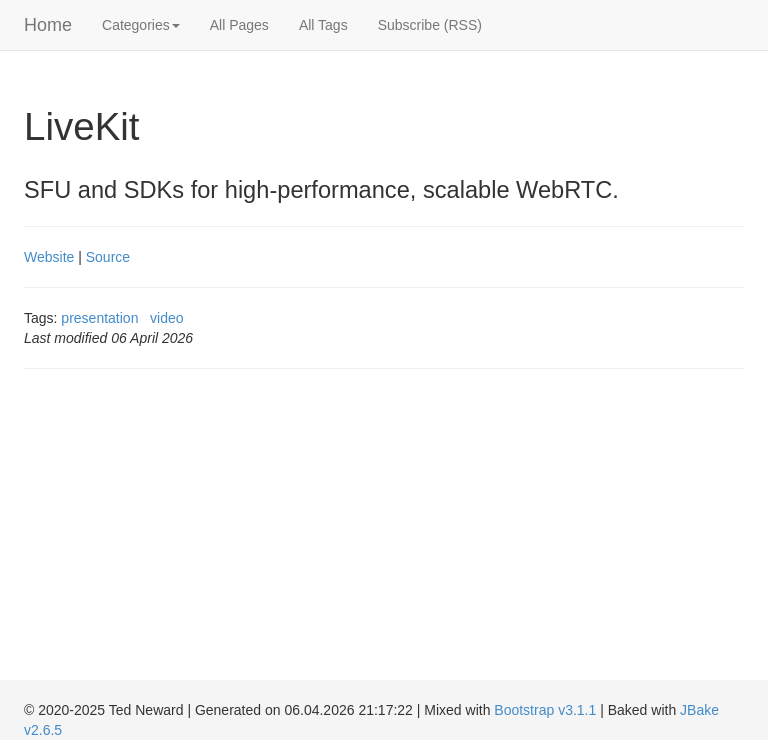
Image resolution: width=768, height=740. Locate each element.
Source (108, 257)
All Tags (323, 25)
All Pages (239, 25)
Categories (141, 25)
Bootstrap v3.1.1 (545, 710)
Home (48, 25)
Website (49, 257)
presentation (99, 318)
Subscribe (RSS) (430, 25)
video (166, 318)
